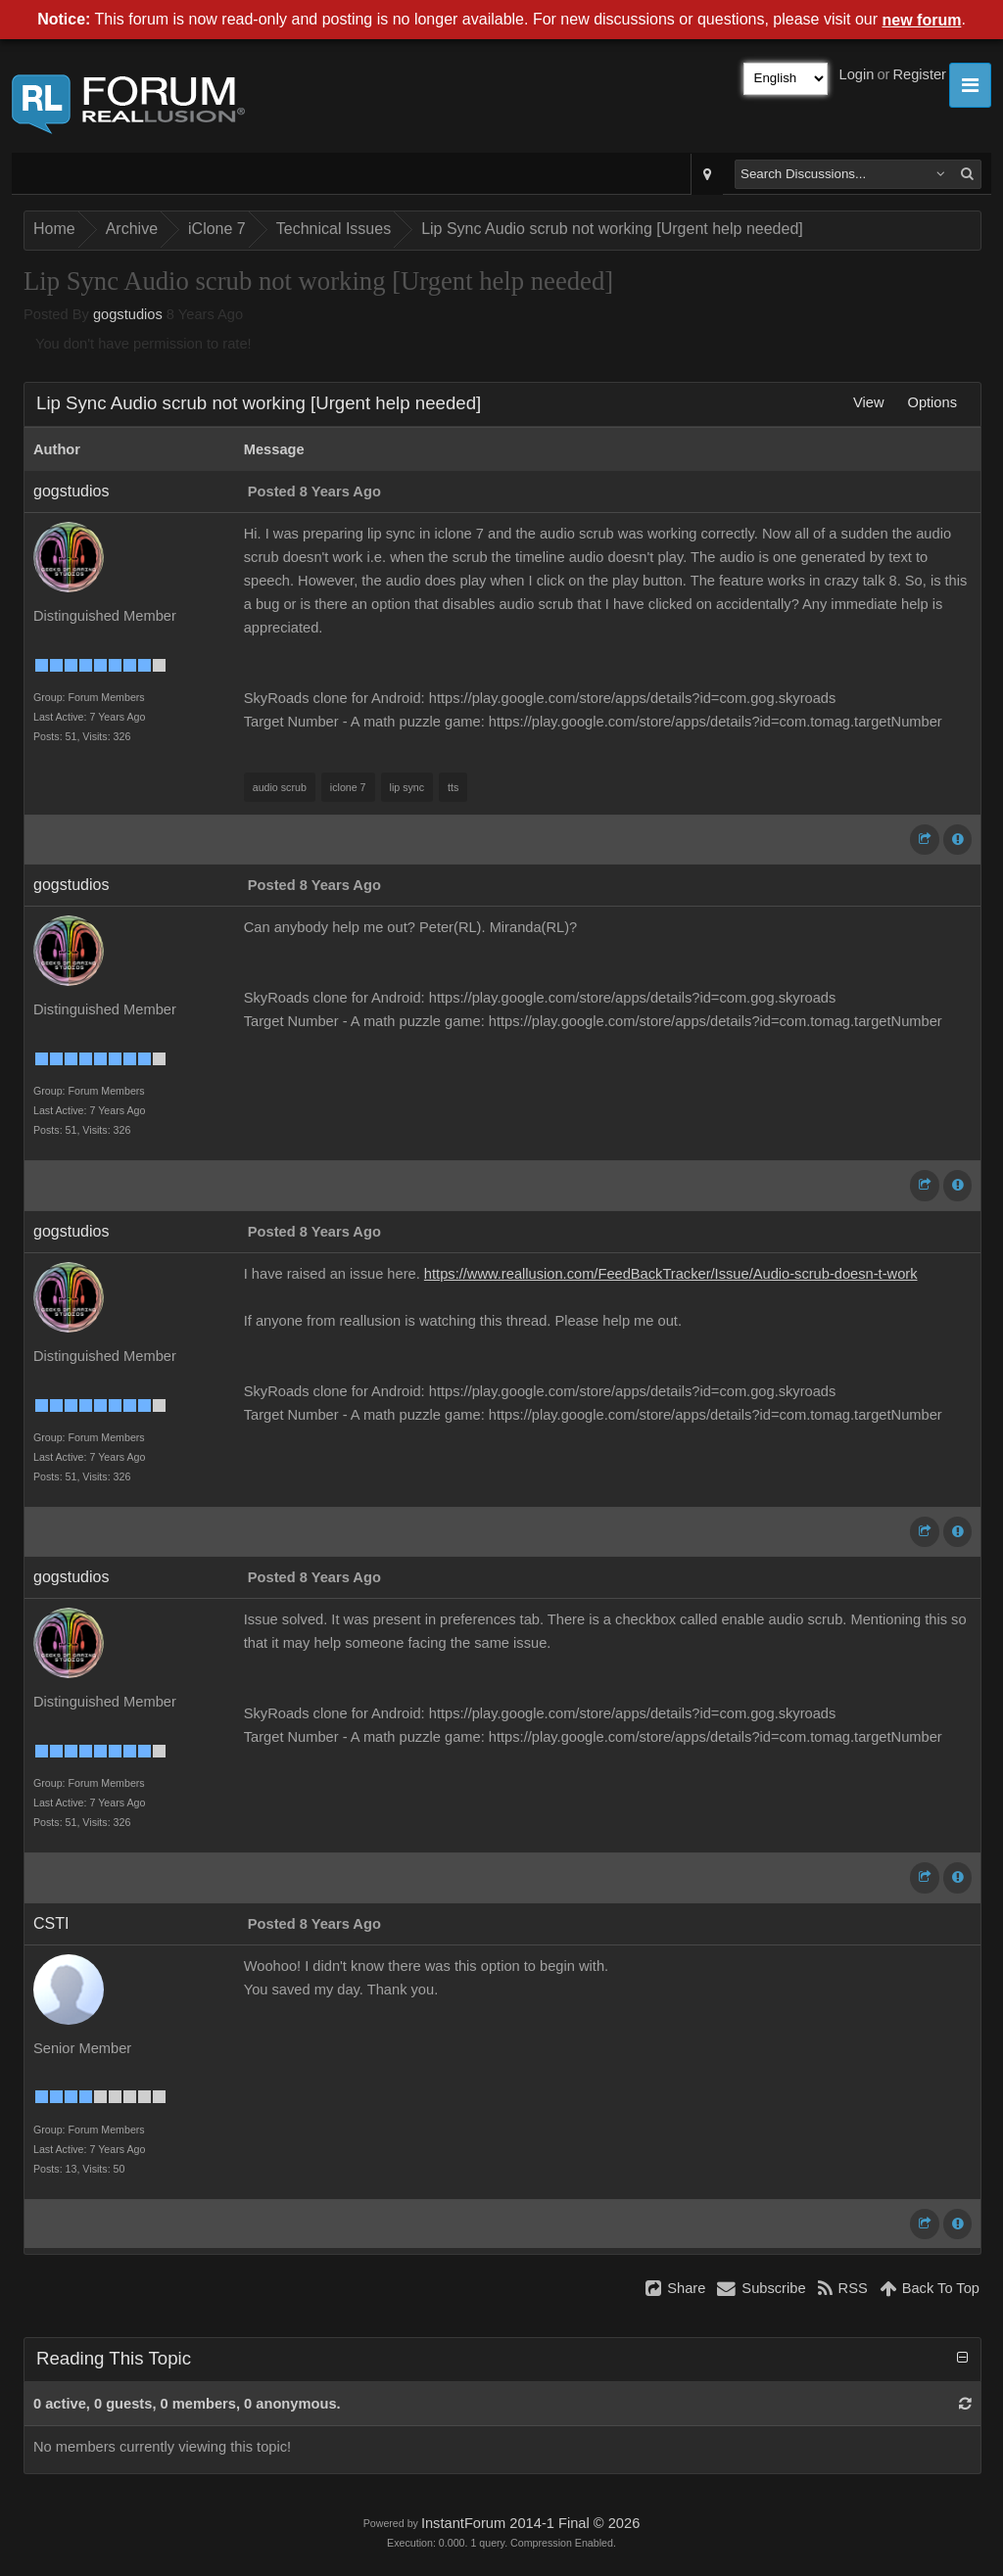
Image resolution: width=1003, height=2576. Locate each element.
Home (54, 228)
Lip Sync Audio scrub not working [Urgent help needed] (612, 228)
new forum (922, 20)
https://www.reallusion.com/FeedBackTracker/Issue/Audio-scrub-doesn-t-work (671, 1274)
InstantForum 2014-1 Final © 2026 (530, 2523)
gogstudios (128, 314)
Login (857, 74)
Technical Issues (333, 228)
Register (919, 74)
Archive (132, 228)
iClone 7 (217, 228)
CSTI (51, 1923)
